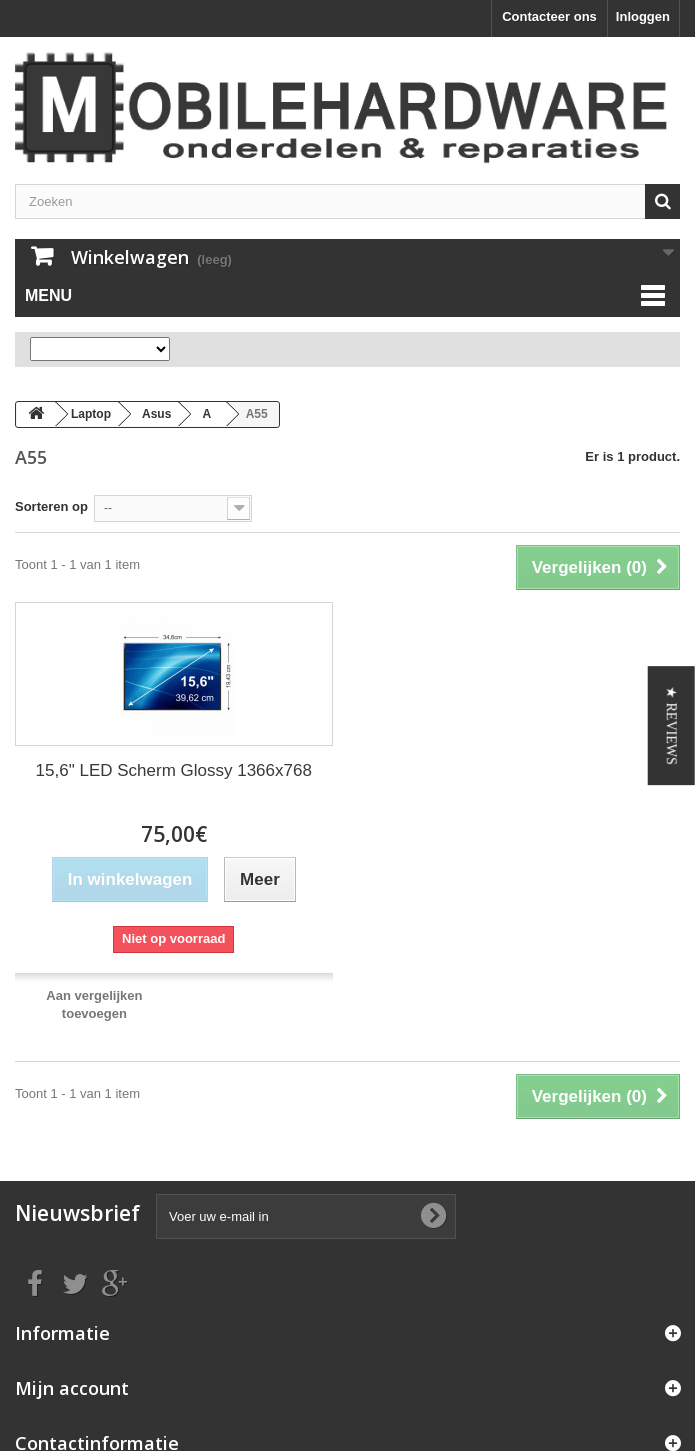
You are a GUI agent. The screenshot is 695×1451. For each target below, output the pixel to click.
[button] (671, 725)
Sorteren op (51, 506)
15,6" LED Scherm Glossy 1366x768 (174, 770)
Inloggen (643, 16)
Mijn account (72, 1388)
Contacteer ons (549, 16)
